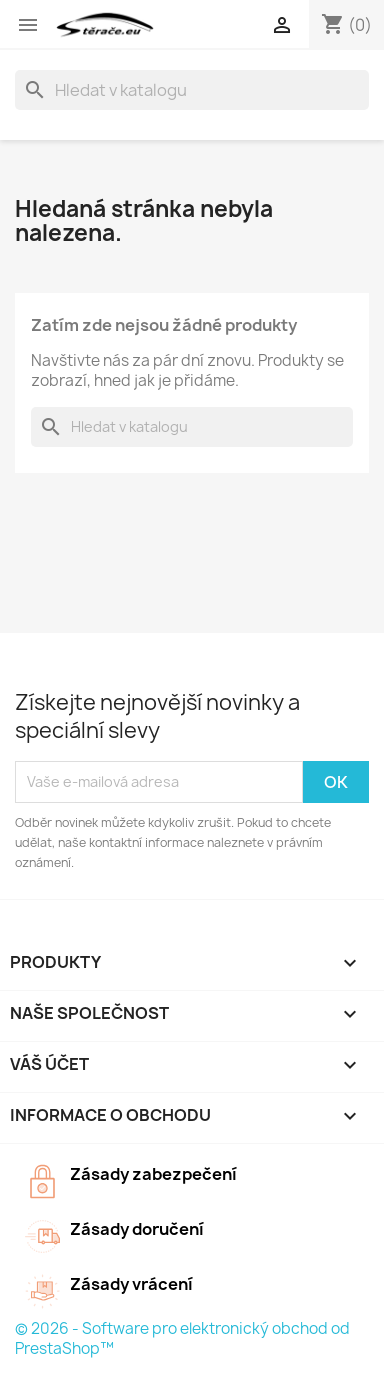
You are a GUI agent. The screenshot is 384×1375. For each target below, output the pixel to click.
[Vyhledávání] (192, 90)
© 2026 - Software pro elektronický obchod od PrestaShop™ (182, 1338)
